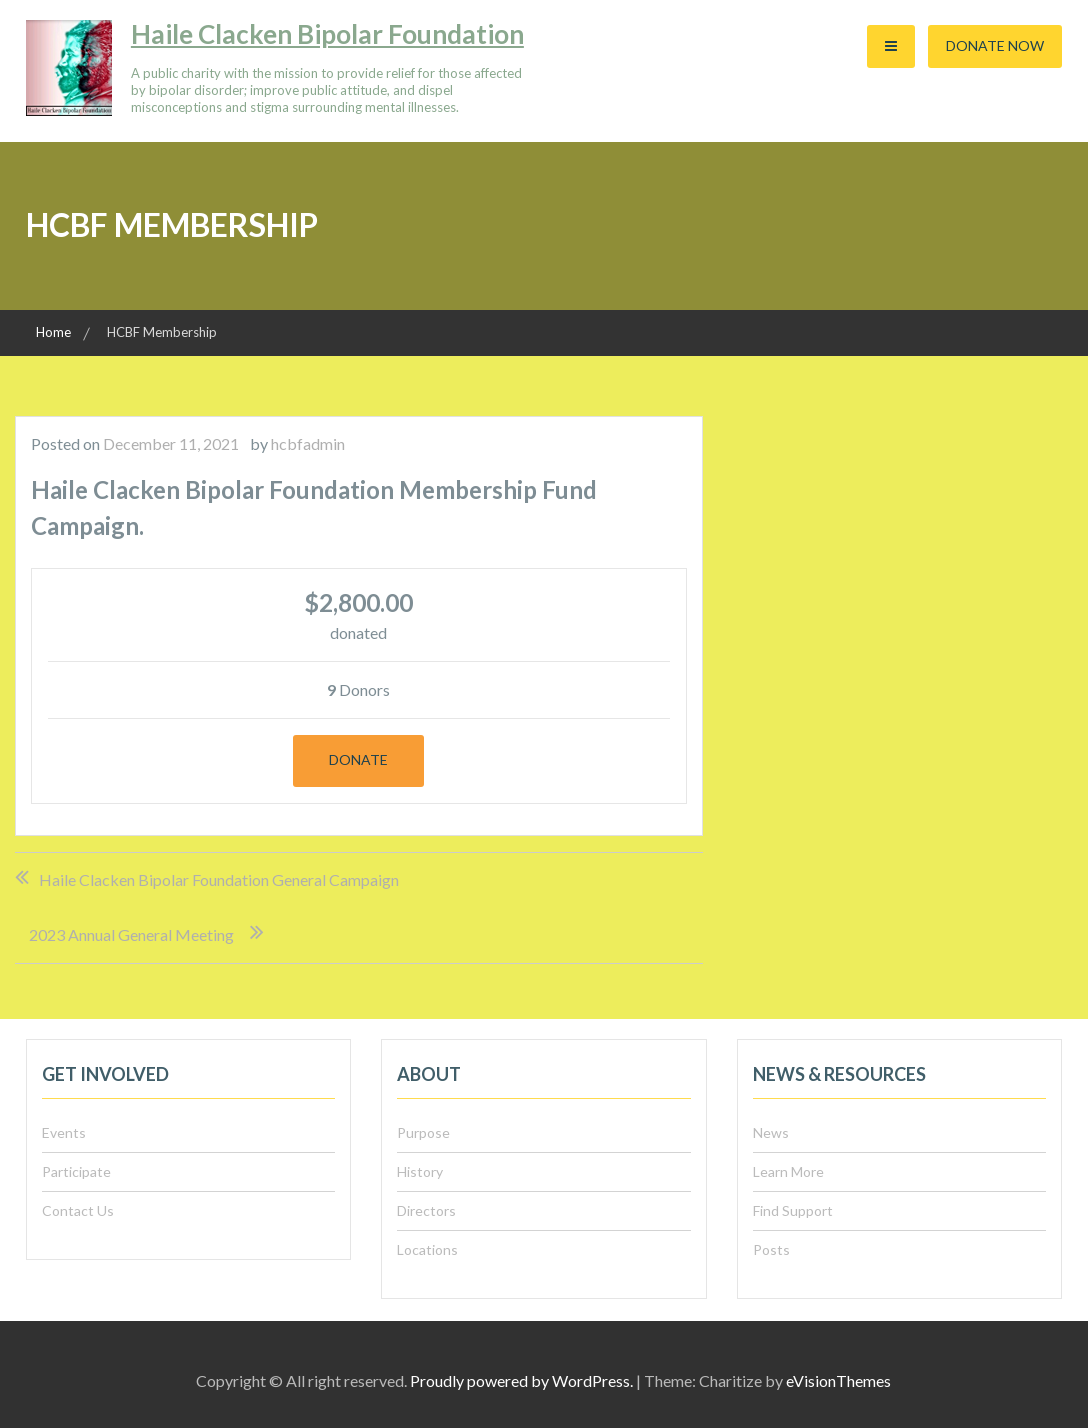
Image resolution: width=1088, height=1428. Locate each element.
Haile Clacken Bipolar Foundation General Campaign (219, 879)
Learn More (788, 1171)
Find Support (793, 1210)
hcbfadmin (308, 443)
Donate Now (995, 45)
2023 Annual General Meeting (131, 934)
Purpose (423, 1132)
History (420, 1171)
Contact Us (78, 1210)
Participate (76, 1171)
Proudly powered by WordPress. (521, 1380)
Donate (358, 759)
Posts (771, 1249)
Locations (427, 1249)
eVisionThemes (838, 1380)
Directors (426, 1210)
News (771, 1132)
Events (64, 1132)
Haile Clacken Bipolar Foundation (327, 34)
